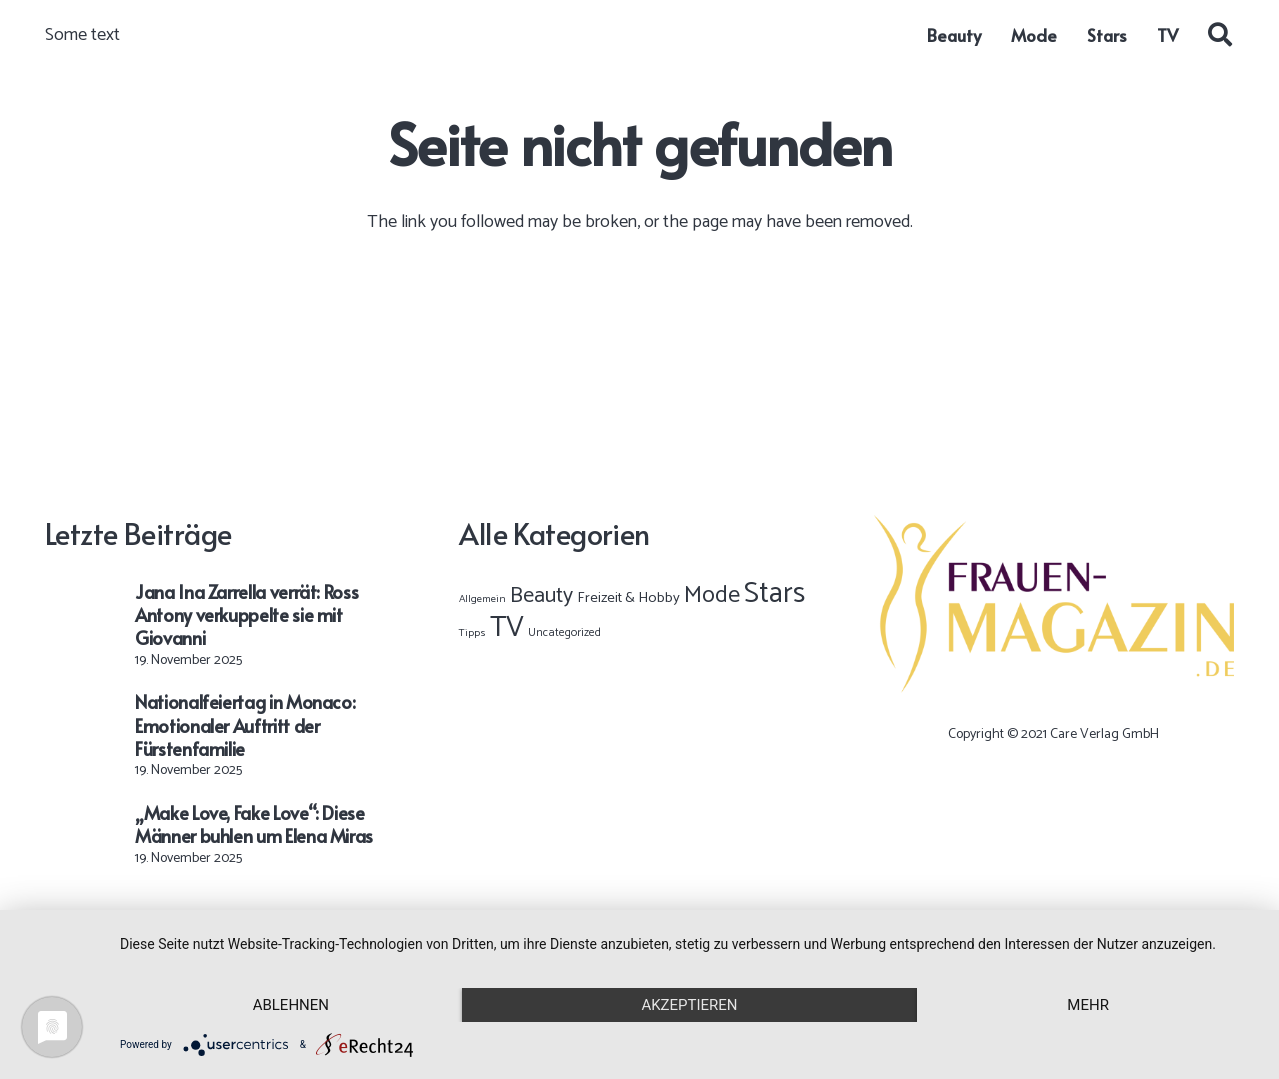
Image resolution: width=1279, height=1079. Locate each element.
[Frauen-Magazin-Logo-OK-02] (1054, 603)
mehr (1088, 1005)
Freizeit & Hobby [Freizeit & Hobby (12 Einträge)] (628, 598)
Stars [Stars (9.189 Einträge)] (774, 594)
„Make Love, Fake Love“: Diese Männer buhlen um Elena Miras (254, 824)
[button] (1219, 35)
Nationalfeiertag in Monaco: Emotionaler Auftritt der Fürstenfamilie (245, 725)
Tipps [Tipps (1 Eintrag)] (472, 633)
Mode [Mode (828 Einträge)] (712, 595)
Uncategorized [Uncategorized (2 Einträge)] (564, 632)
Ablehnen (291, 1005)
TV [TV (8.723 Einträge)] (507, 628)
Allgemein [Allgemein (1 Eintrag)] (482, 599)
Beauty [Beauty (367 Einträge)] (541, 596)
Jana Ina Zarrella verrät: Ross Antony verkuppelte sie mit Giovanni (246, 615)
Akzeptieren (689, 1005)
